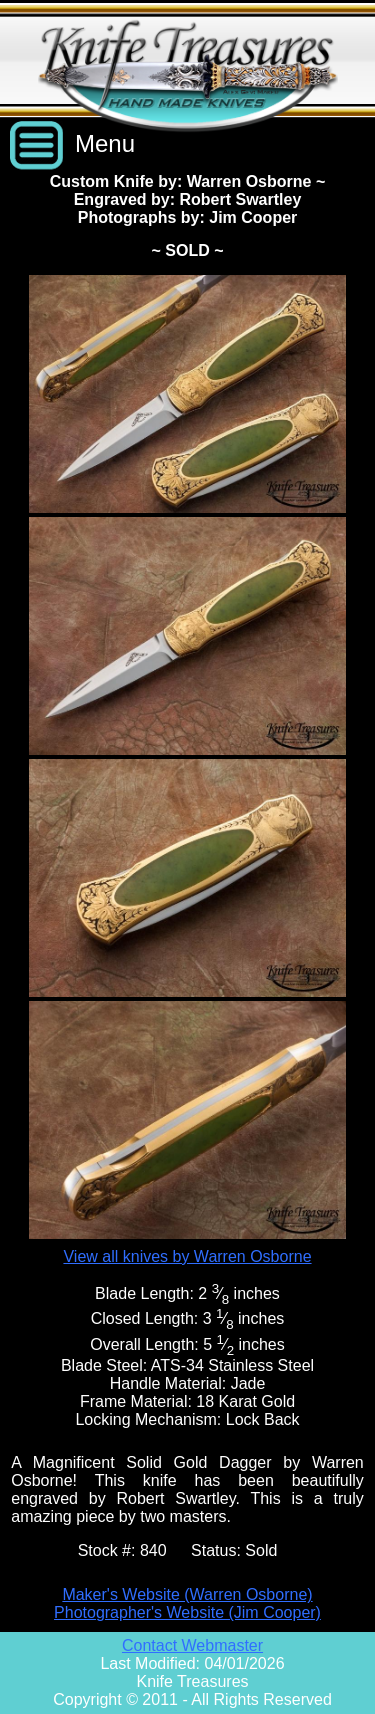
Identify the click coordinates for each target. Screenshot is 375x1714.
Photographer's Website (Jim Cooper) (187, 1612)
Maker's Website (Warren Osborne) (187, 1594)
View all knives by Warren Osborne (187, 1256)
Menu (105, 143)
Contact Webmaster (192, 1645)
